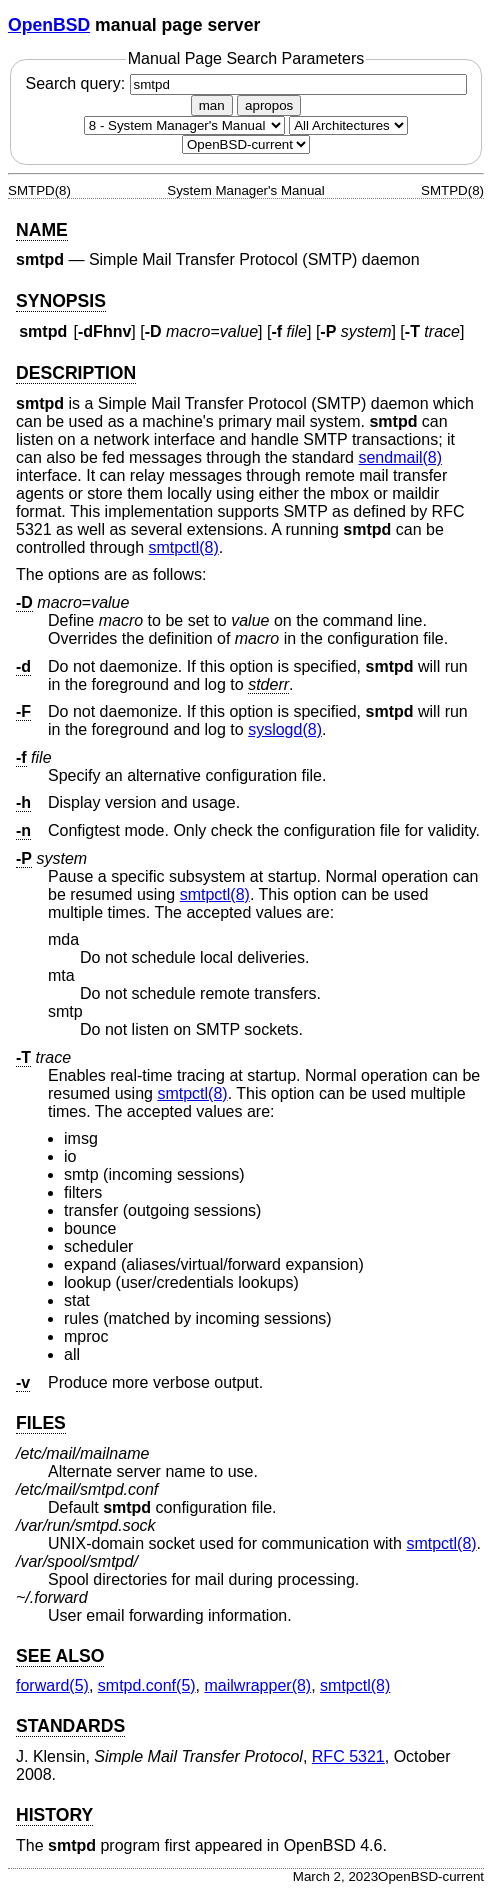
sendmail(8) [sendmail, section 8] (400, 457)
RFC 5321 (348, 1756)
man (212, 105)
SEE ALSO (60, 1656)
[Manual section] (184, 125)
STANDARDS (70, 1726)
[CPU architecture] (348, 125)
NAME (42, 230)
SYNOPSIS (61, 301)
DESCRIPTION (76, 373)
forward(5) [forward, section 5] (52, 1685)
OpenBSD (49, 25)
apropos (269, 105)
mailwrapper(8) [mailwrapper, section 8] (258, 1685)
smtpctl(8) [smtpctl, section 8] (184, 547)
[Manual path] (246, 144)
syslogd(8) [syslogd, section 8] (285, 729)
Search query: (245, 83)
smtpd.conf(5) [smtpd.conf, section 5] (147, 1685)
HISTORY (54, 1815)
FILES (41, 1423)
